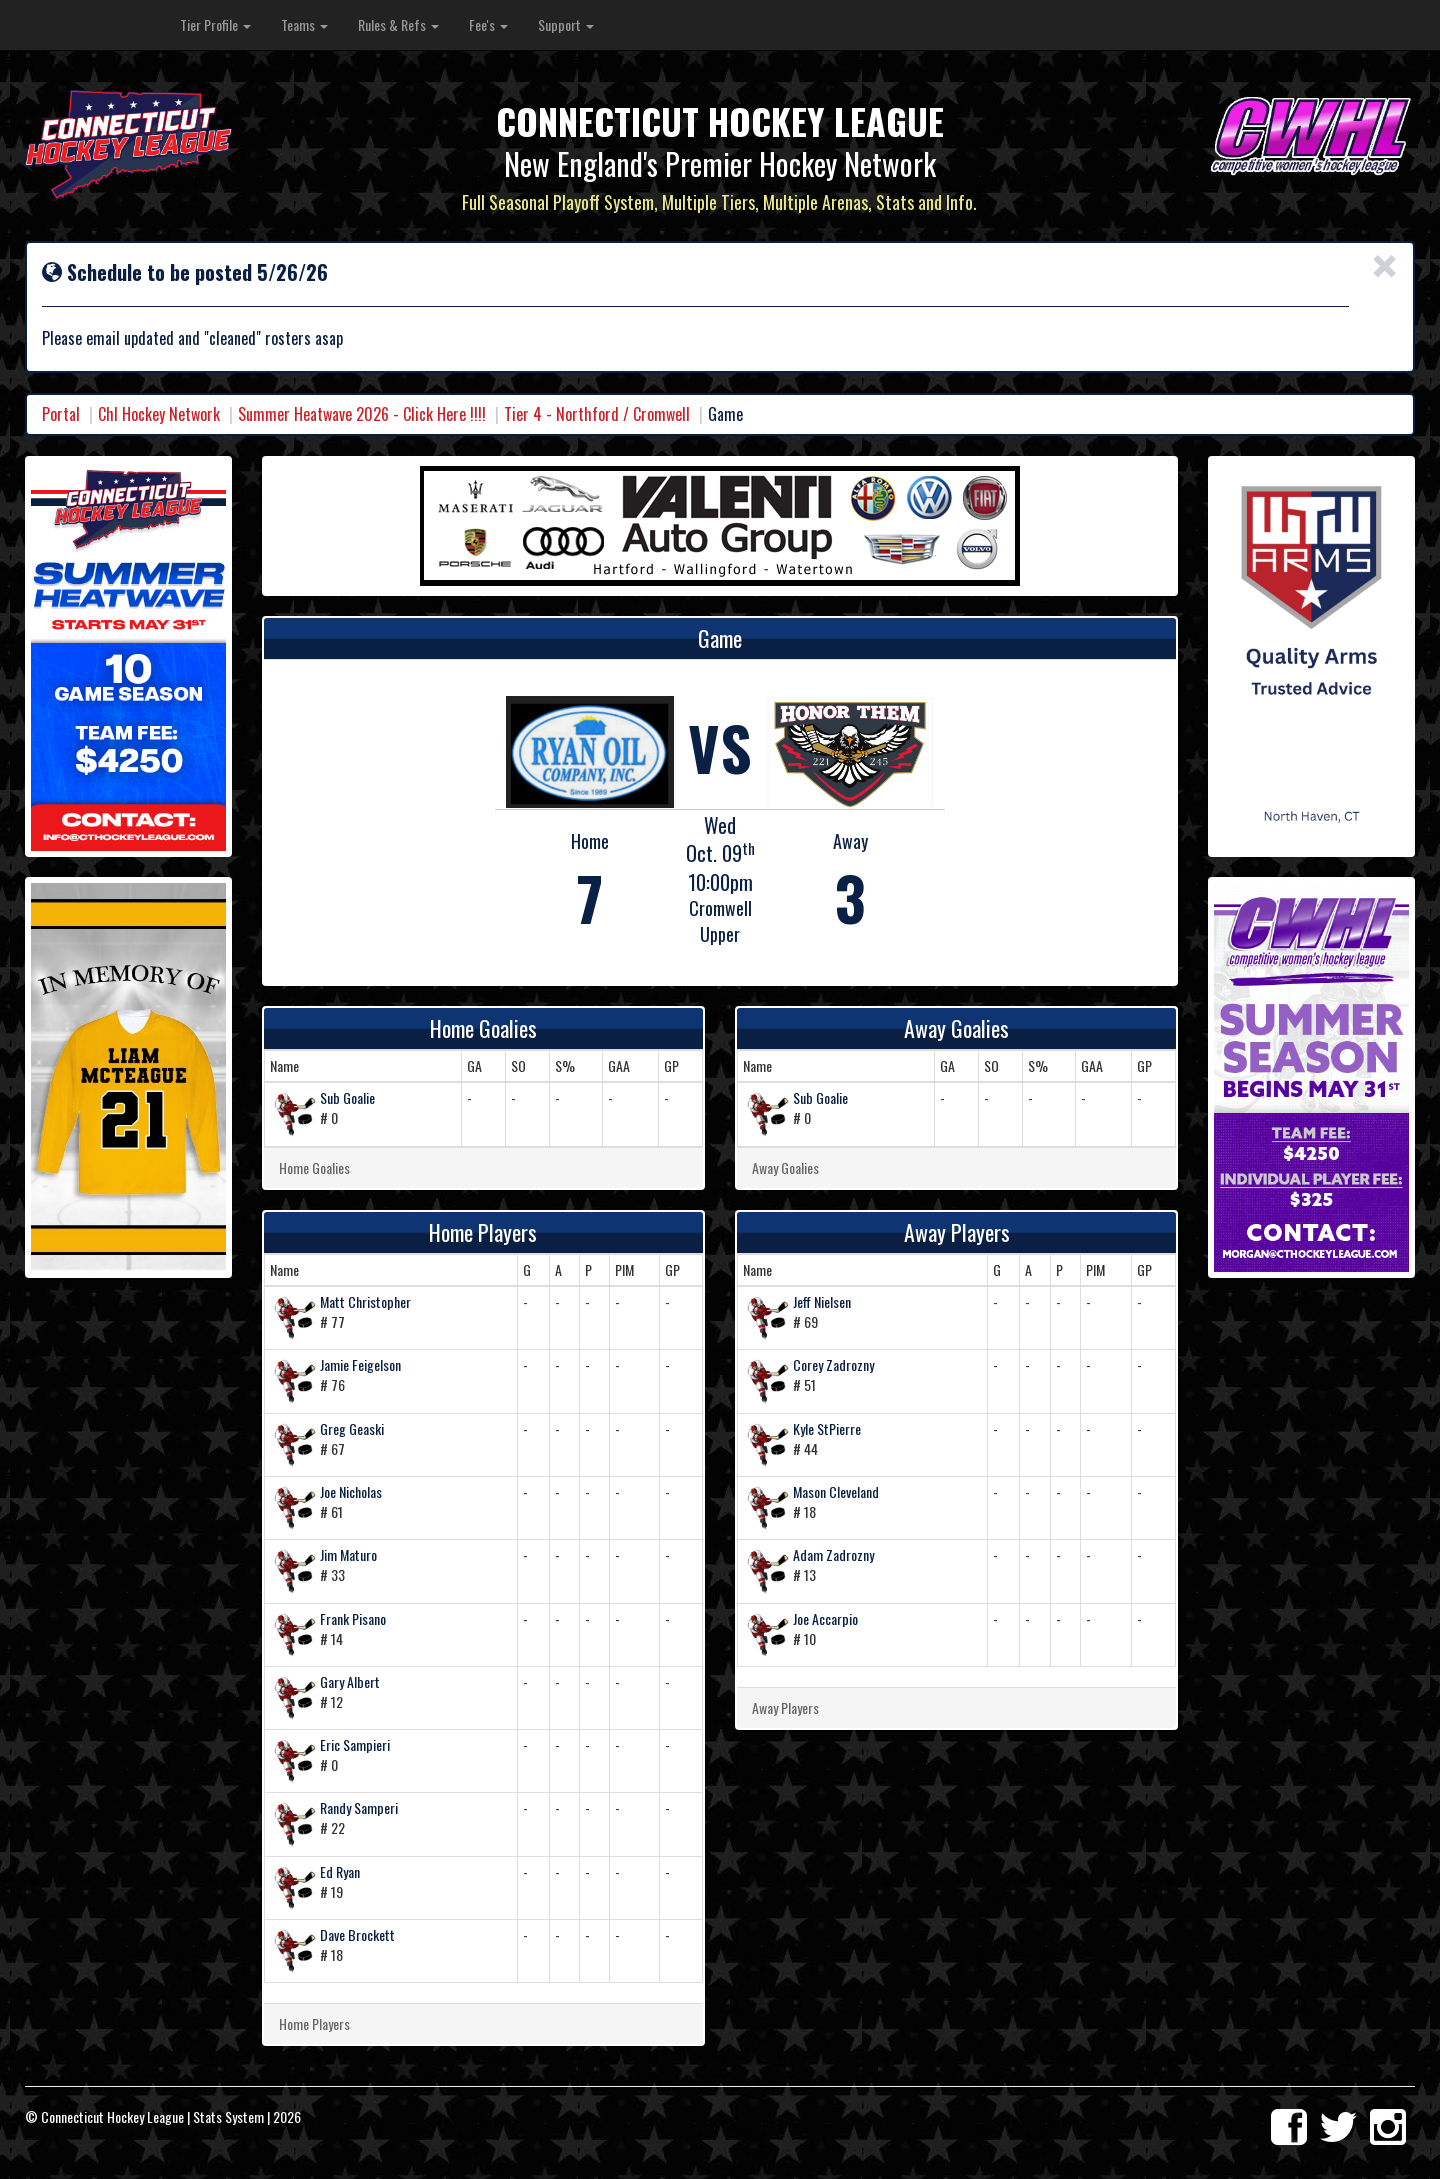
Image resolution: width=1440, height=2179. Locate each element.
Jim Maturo (348, 1554)
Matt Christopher (365, 1301)
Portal (61, 414)
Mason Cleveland (836, 1491)
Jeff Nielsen (822, 1301)
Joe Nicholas (351, 1491)
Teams (304, 24)
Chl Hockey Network (159, 414)
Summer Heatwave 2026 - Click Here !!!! (362, 414)
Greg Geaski (352, 1428)
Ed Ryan (340, 1871)
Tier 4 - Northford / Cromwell (597, 414)
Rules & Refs (398, 24)
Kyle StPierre (827, 1428)
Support (566, 24)
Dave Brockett (357, 1934)
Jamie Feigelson (360, 1364)
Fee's (488, 24)
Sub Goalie (347, 1097)
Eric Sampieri (355, 1744)
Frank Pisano (353, 1618)
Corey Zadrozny (833, 1364)
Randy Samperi (359, 1807)
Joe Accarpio (825, 1618)
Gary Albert (350, 1681)
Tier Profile (215, 24)
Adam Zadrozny (833, 1554)
